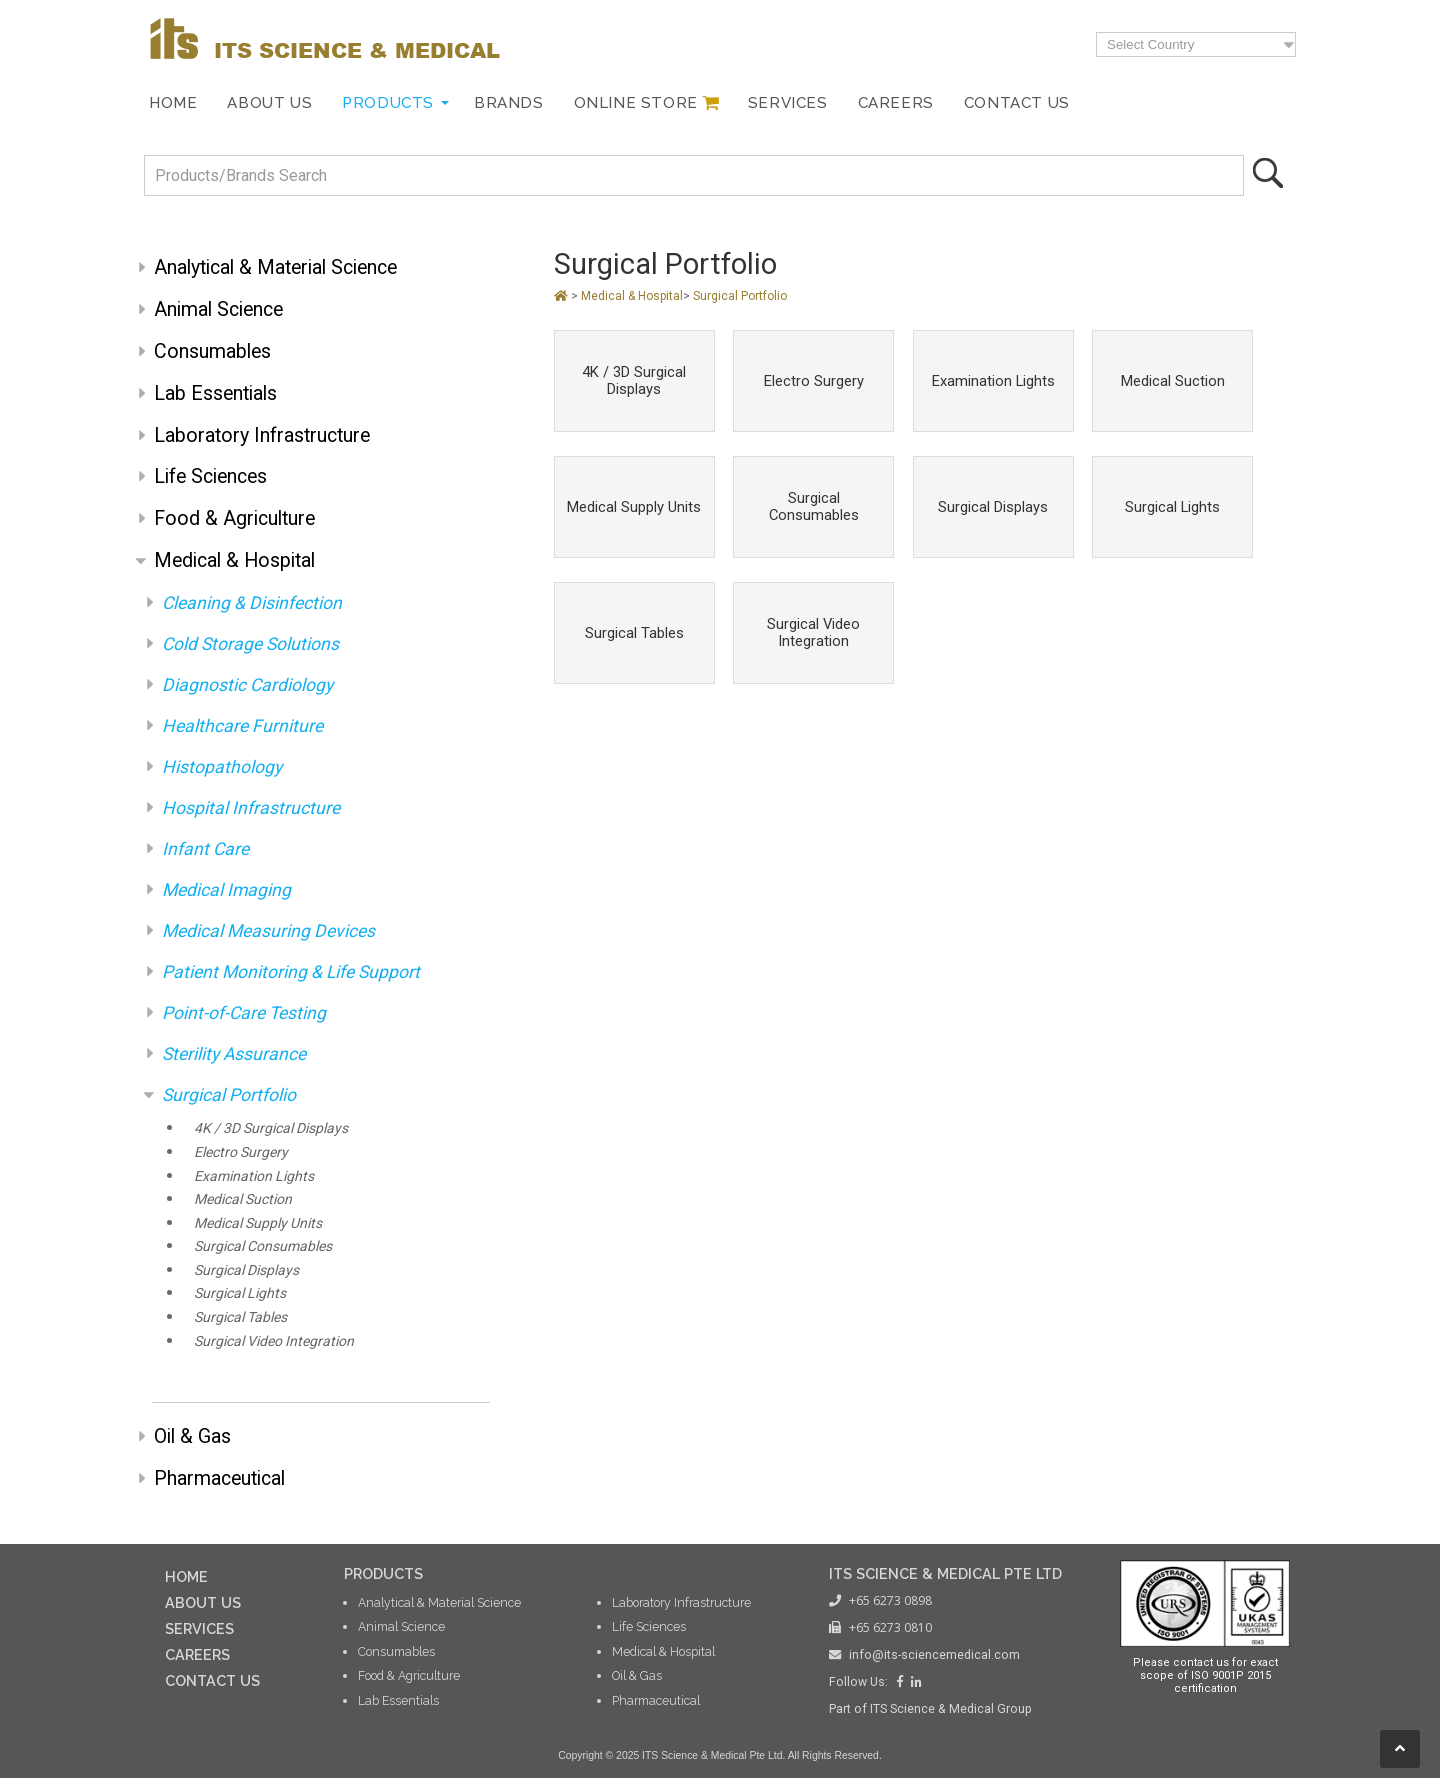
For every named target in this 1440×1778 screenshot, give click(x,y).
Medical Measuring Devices (268, 931)
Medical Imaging (226, 890)
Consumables (212, 351)
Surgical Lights (240, 1293)
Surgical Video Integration (274, 1341)
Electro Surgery (241, 1152)
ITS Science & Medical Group (951, 1709)
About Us (269, 103)
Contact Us (1017, 103)
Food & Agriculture (234, 518)
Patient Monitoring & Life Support (291, 972)
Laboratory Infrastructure (262, 435)
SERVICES (199, 1628)
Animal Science (218, 309)
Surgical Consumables (263, 1246)
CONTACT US (212, 1680)
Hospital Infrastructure (251, 808)
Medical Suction (243, 1199)
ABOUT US (203, 1602)
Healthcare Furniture (242, 726)
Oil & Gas (192, 1436)
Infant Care (205, 849)
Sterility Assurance (234, 1054)
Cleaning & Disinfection (252, 603)
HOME (186, 1576)
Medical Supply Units (258, 1223)
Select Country (1150, 44)
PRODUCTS (383, 1573)
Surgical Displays (246, 1270)
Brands (509, 103)
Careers (896, 103)
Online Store (636, 103)
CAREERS (197, 1654)
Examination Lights (254, 1176)
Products (388, 103)
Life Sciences (210, 476)
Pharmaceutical (219, 1478)
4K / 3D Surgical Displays (271, 1128)
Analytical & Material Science (275, 267)
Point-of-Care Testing (244, 1013)
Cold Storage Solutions (250, 644)
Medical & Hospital (234, 560)
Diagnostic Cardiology (247, 685)
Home (173, 103)
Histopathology (222, 767)
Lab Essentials (215, 393)
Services (788, 103)
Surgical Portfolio (229, 1095)
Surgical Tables (240, 1317)
